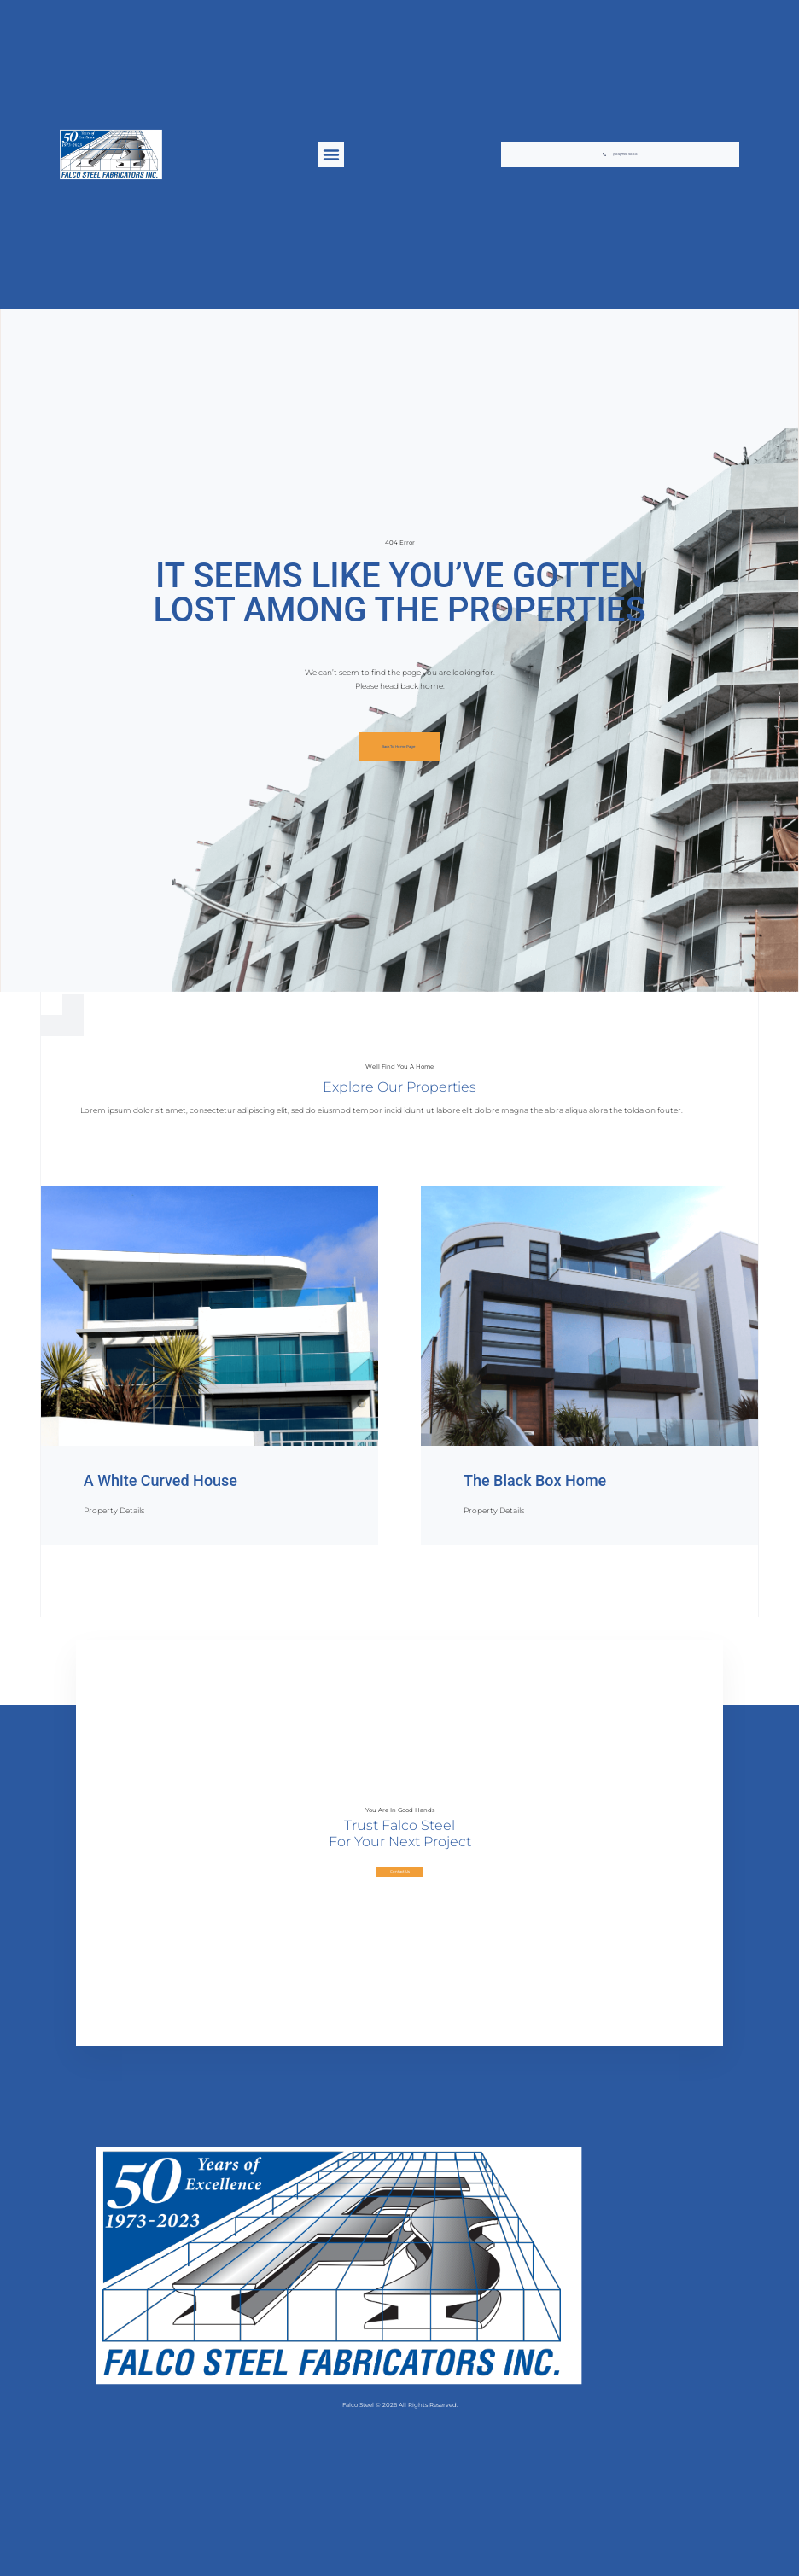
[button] (331, 154)
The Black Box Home (535, 1480)
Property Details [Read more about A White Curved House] (114, 1510)
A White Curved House (160, 1480)
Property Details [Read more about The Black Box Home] (494, 1510)
